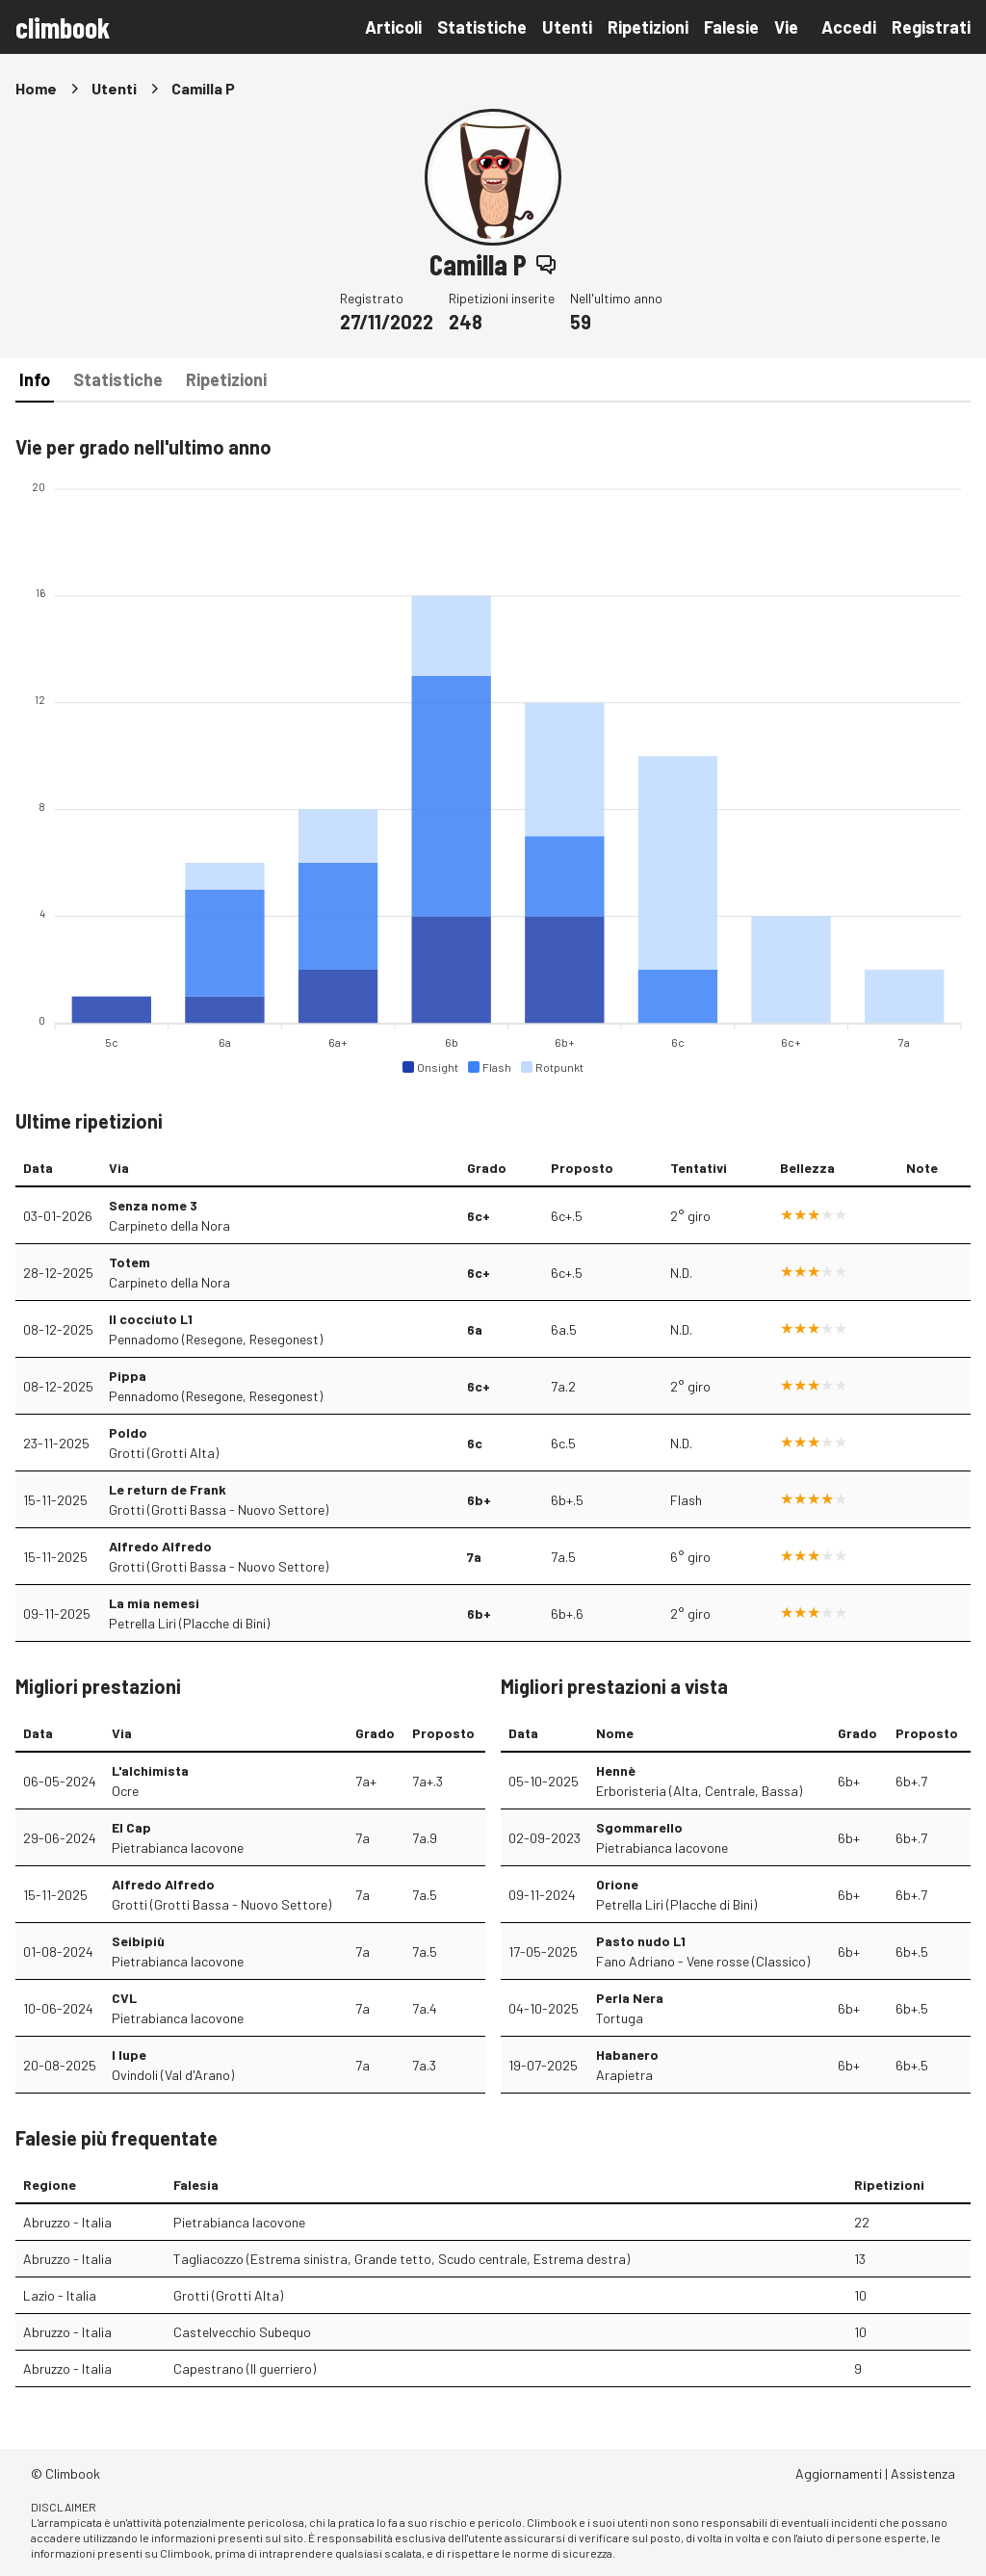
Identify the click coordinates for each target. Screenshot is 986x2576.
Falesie (731, 27)
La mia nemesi (154, 1603)
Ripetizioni (648, 27)
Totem (129, 1262)
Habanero (627, 2054)
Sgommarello (639, 1827)
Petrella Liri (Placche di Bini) (189, 1623)
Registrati (931, 27)
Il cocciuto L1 (151, 1319)
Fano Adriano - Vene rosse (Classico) (703, 1961)
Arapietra (624, 2075)
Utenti (567, 27)
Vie (786, 27)
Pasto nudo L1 (641, 1941)
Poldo (128, 1432)
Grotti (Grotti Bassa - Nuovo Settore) (218, 1509)
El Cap (131, 1827)
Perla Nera (629, 1998)
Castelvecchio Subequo (242, 2332)
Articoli (393, 27)
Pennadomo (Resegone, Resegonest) (216, 1339)
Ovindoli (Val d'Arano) (173, 2075)
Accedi (848, 27)
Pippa (127, 1375)
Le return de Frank (167, 1489)
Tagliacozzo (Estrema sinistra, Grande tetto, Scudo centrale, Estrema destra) (401, 2259)
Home (36, 88)
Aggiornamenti (838, 2473)
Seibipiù (138, 1941)
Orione (617, 1884)
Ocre (125, 1790)
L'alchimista (150, 1770)
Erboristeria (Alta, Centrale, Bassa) (699, 1790)
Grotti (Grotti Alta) (164, 1452)
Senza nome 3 (153, 1205)
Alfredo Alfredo (160, 1546)
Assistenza (923, 2473)
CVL (124, 1998)
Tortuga (619, 2018)
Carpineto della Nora (169, 1225)
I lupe (129, 2054)
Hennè (616, 1770)
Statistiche (482, 27)
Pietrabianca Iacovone (178, 1847)
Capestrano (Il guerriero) (244, 2368)
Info (34, 379)
